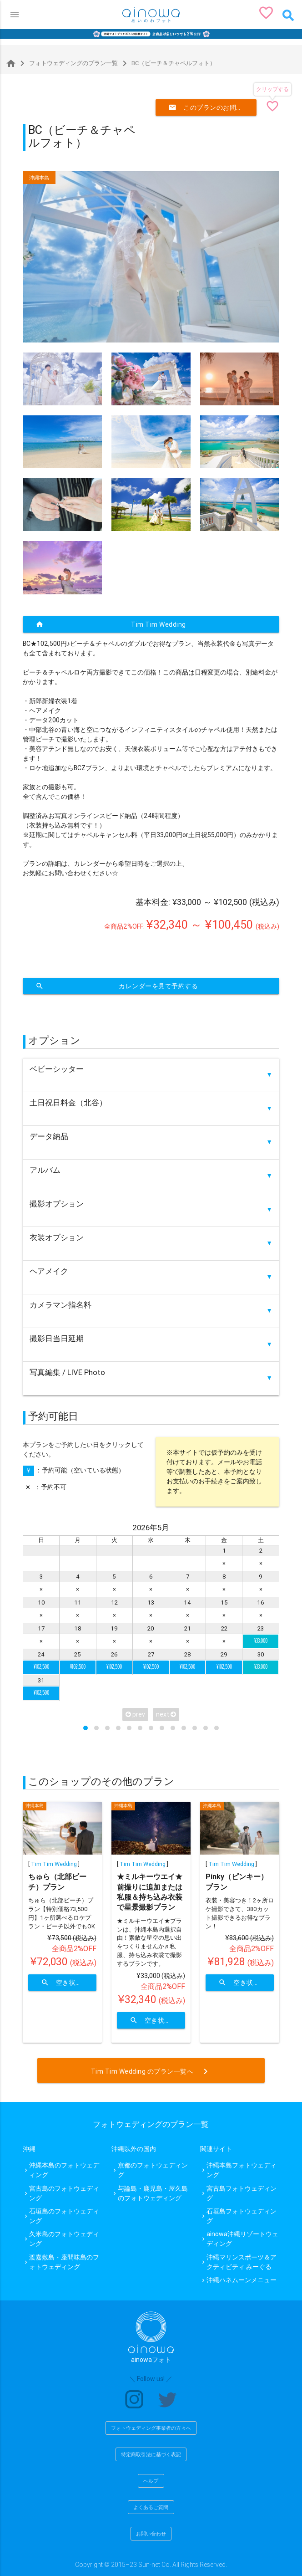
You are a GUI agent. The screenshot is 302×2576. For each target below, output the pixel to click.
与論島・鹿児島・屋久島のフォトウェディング (153, 2193)
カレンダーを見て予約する (116, 986)
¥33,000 (260, 1641)
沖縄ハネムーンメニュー (241, 2280)
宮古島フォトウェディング (241, 2193)
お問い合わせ (151, 2533)
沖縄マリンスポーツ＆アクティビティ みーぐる (241, 2262)
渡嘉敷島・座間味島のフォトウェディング (64, 2262)
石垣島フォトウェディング (241, 2216)
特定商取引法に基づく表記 (151, 2454)
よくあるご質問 (150, 2507)
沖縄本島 (39, 177)
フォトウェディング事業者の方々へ (151, 2428)
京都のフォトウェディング (153, 2170)
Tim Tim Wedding (110, 624)
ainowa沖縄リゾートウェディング (242, 2239)
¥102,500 (41, 1667)
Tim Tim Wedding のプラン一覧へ (151, 2071)
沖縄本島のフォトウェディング (64, 2170)
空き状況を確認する (68, 1982)
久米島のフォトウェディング (64, 2239)
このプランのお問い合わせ (212, 107)
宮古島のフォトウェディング (64, 2193)
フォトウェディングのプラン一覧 (67, 63)
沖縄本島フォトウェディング (241, 2170)
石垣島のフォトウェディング (64, 2216)
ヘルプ (150, 2481)
